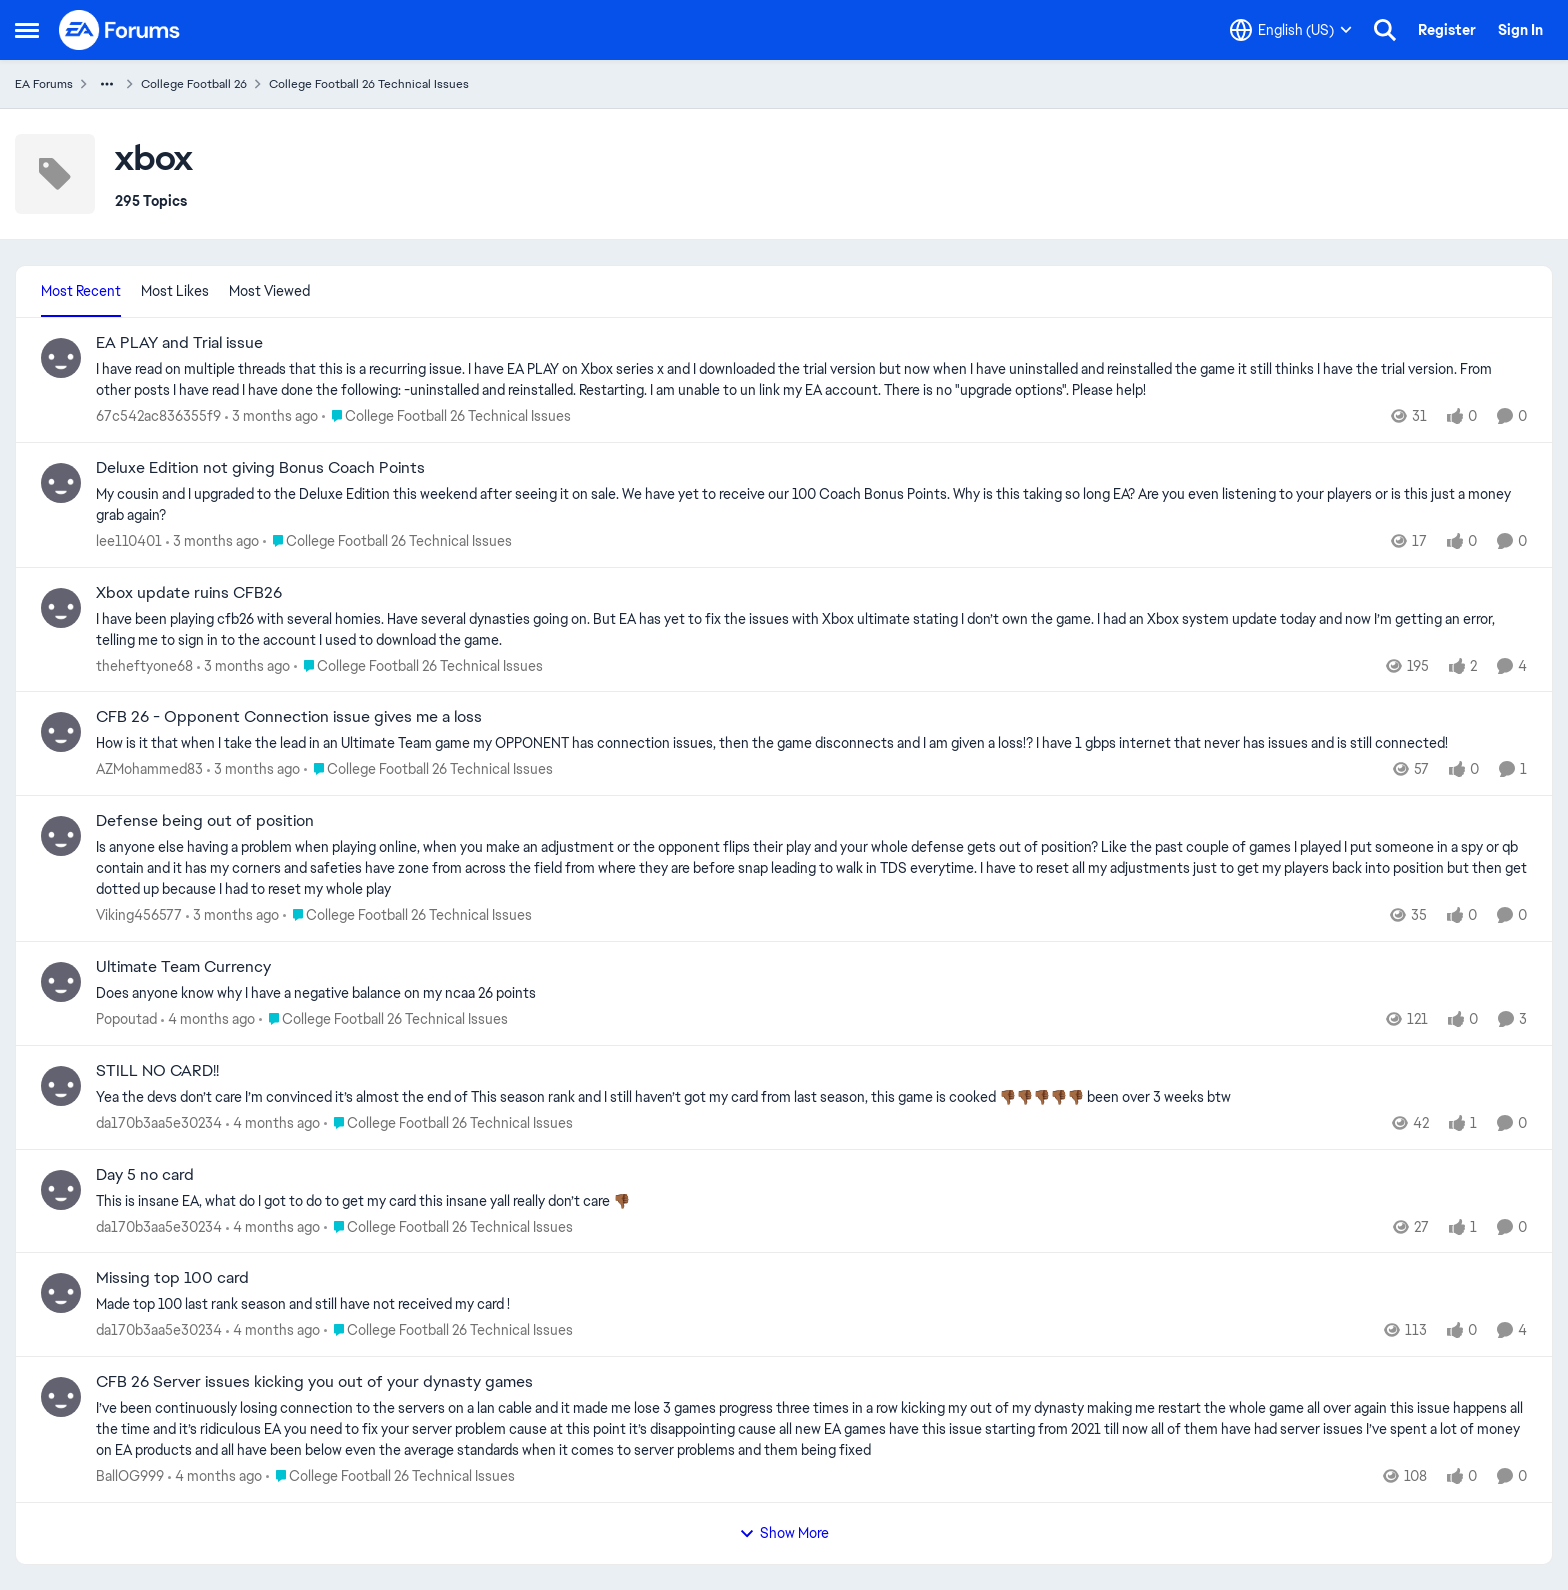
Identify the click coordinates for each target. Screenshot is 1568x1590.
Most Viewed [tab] (269, 291)
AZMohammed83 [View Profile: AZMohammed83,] (149, 769)
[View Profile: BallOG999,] (61, 1397)
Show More (784, 1533)
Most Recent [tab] (81, 291)
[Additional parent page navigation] (107, 84)
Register (1447, 30)
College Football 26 (194, 84)
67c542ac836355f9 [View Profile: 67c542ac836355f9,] (158, 416)
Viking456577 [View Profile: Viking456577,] (139, 915)
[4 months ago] (208, 1019)
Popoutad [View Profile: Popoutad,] (126, 1019)
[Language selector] (1291, 30)
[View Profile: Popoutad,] (61, 982)
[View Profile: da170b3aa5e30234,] (61, 1086)
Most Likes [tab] (175, 291)
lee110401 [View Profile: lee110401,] (129, 541)
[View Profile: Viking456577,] (61, 836)
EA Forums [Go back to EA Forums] (44, 84)
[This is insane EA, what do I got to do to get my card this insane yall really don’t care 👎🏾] (811, 1200)
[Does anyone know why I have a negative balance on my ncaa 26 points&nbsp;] (811, 993)
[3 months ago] (271, 416)
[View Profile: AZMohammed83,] (61, 732)
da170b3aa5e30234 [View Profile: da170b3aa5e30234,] (159, 1123)
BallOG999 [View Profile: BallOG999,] (130, 1476)
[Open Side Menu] (27, 30)
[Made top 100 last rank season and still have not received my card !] (811, 1304)
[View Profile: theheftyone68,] (61, 608)
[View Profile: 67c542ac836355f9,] (61, 358)
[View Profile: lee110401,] (61, 483)
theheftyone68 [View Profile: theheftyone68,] (144, 665)
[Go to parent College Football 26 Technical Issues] (446, 416)
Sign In (1520, 30)
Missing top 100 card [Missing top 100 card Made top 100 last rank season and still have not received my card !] (172, 1278)
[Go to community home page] (120, 30)
